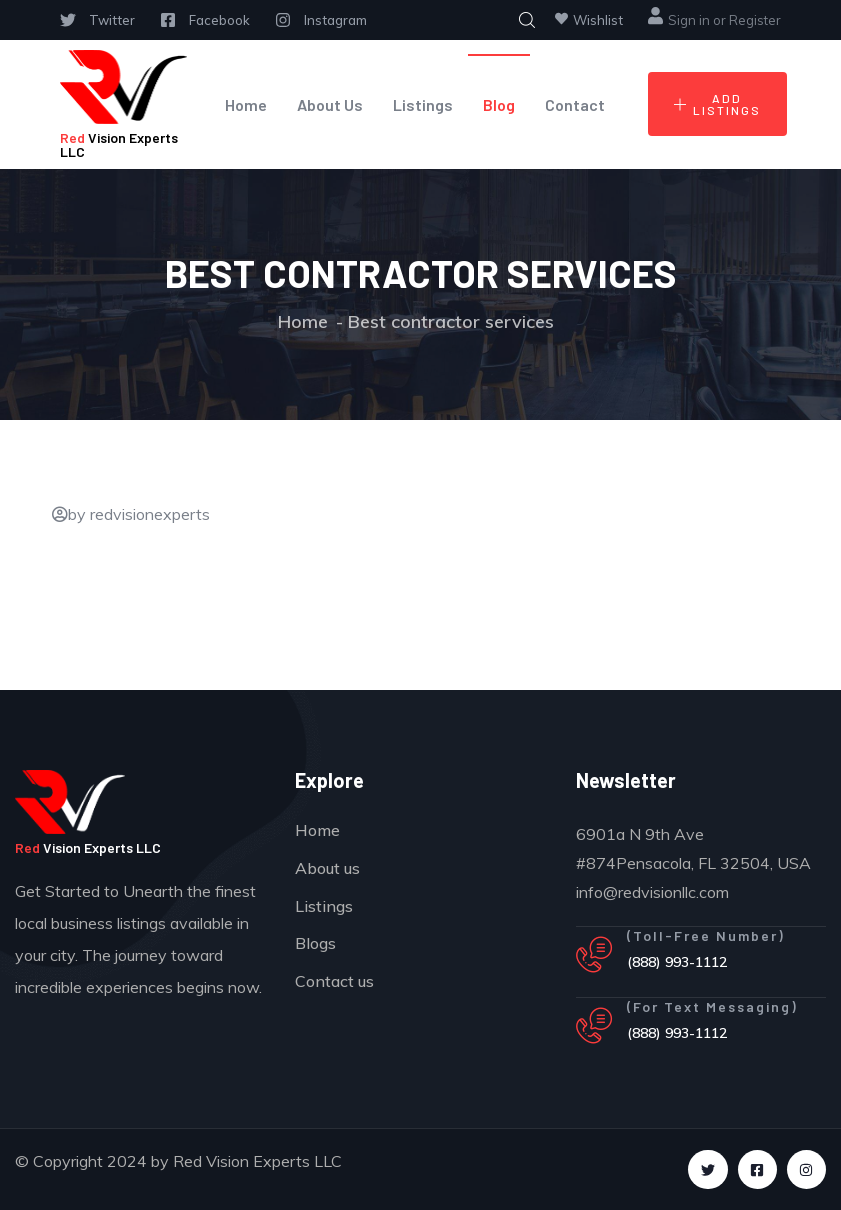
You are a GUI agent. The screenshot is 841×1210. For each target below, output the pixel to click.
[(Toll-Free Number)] (594, 955)
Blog (499, 104)
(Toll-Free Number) (706, 935)
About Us (330, 104)
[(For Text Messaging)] (594, 1026)
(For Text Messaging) (712, 1006)
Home (246, 104)
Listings (423, 104)
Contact (575, 104)
